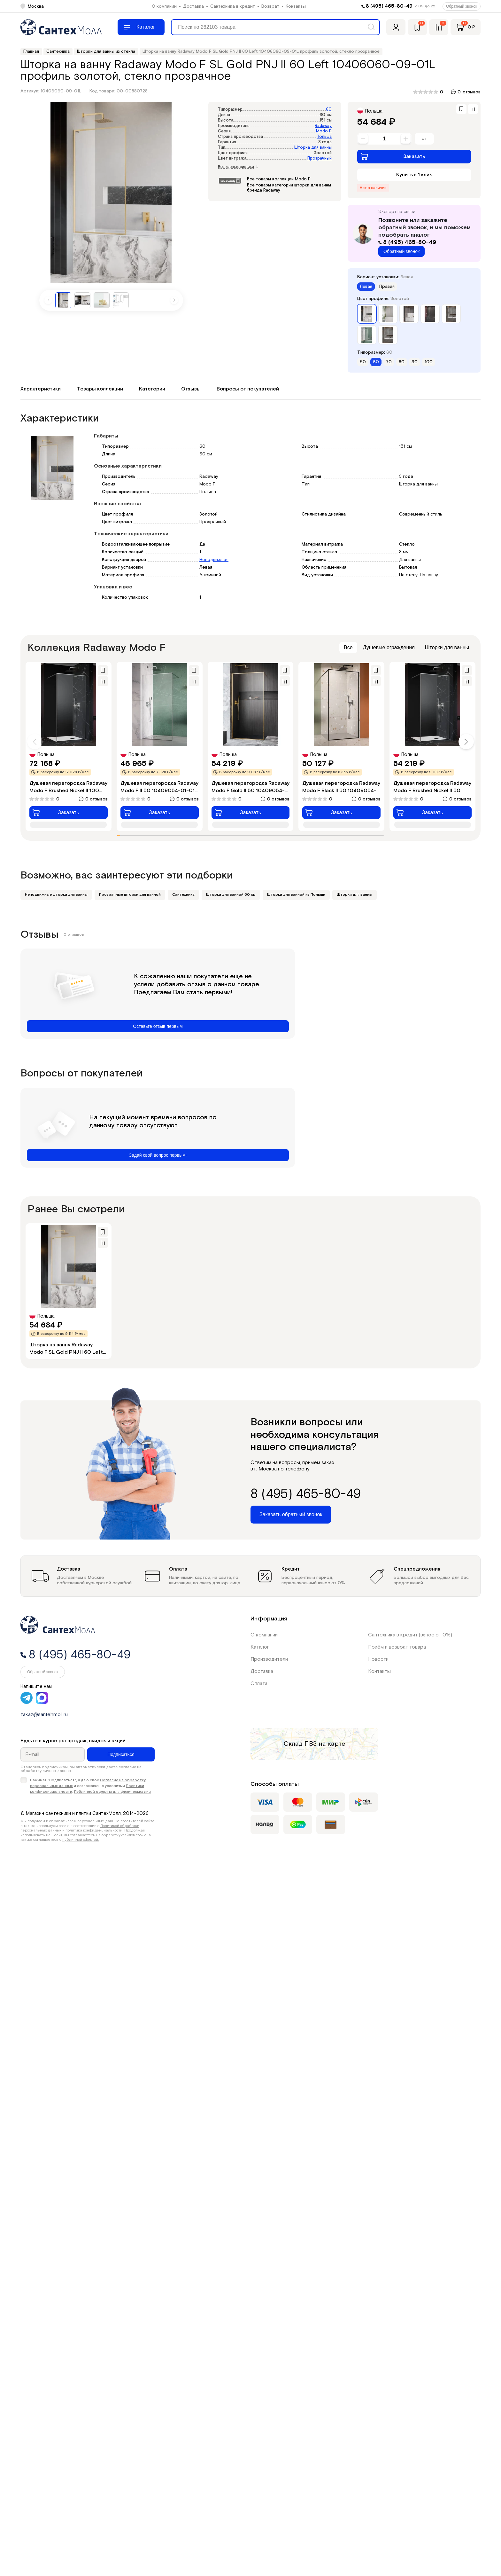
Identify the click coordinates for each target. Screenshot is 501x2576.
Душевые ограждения (389, 647)
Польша (324, 136)
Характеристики (40, 389)
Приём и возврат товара (397, 1647)
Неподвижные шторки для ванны (56, 894)
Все (348, 647)
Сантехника (183, 894)
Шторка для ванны (313, 147)
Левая (366, 286)
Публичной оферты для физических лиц (112, 1791)
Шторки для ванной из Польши (296, 894)
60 (329, 109)
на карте (332, 1744)
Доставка (193, 6)
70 (389, 362)
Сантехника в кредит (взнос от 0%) (410, 1635)
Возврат (270, 6)
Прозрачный (319, 158)
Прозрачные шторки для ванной (130, 894)
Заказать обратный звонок (290, 1514)
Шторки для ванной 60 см (231, 894)
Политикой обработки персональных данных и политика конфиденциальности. (79, 1828)
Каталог (259, 1647)
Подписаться (121, 1754)
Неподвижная (213, 560)
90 (415, 362)
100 (429, 362)
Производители (269, 1659)
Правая (387, 286)
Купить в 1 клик (414, 174)
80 (402, 362)
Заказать (392, 156)
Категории (152, 389)
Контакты (296, 6)
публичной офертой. (80, 1839)
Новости (378, 1659)
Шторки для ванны (447, 647)
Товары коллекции (100, 389)
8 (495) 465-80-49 (389, 6)
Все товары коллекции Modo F (279, 179)
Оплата (258, 1683)
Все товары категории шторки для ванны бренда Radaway (289, 188)
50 (363, 362)
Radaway (323, 126)
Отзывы (191, 389)
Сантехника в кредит (232, 6)
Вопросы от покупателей (248, 389)
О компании (164, 6)
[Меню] (141, 27)
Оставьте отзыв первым (157, 1026)
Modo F (324, 131)
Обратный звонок (461, 6)
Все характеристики (238, 167)
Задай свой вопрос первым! (158, 1155)
